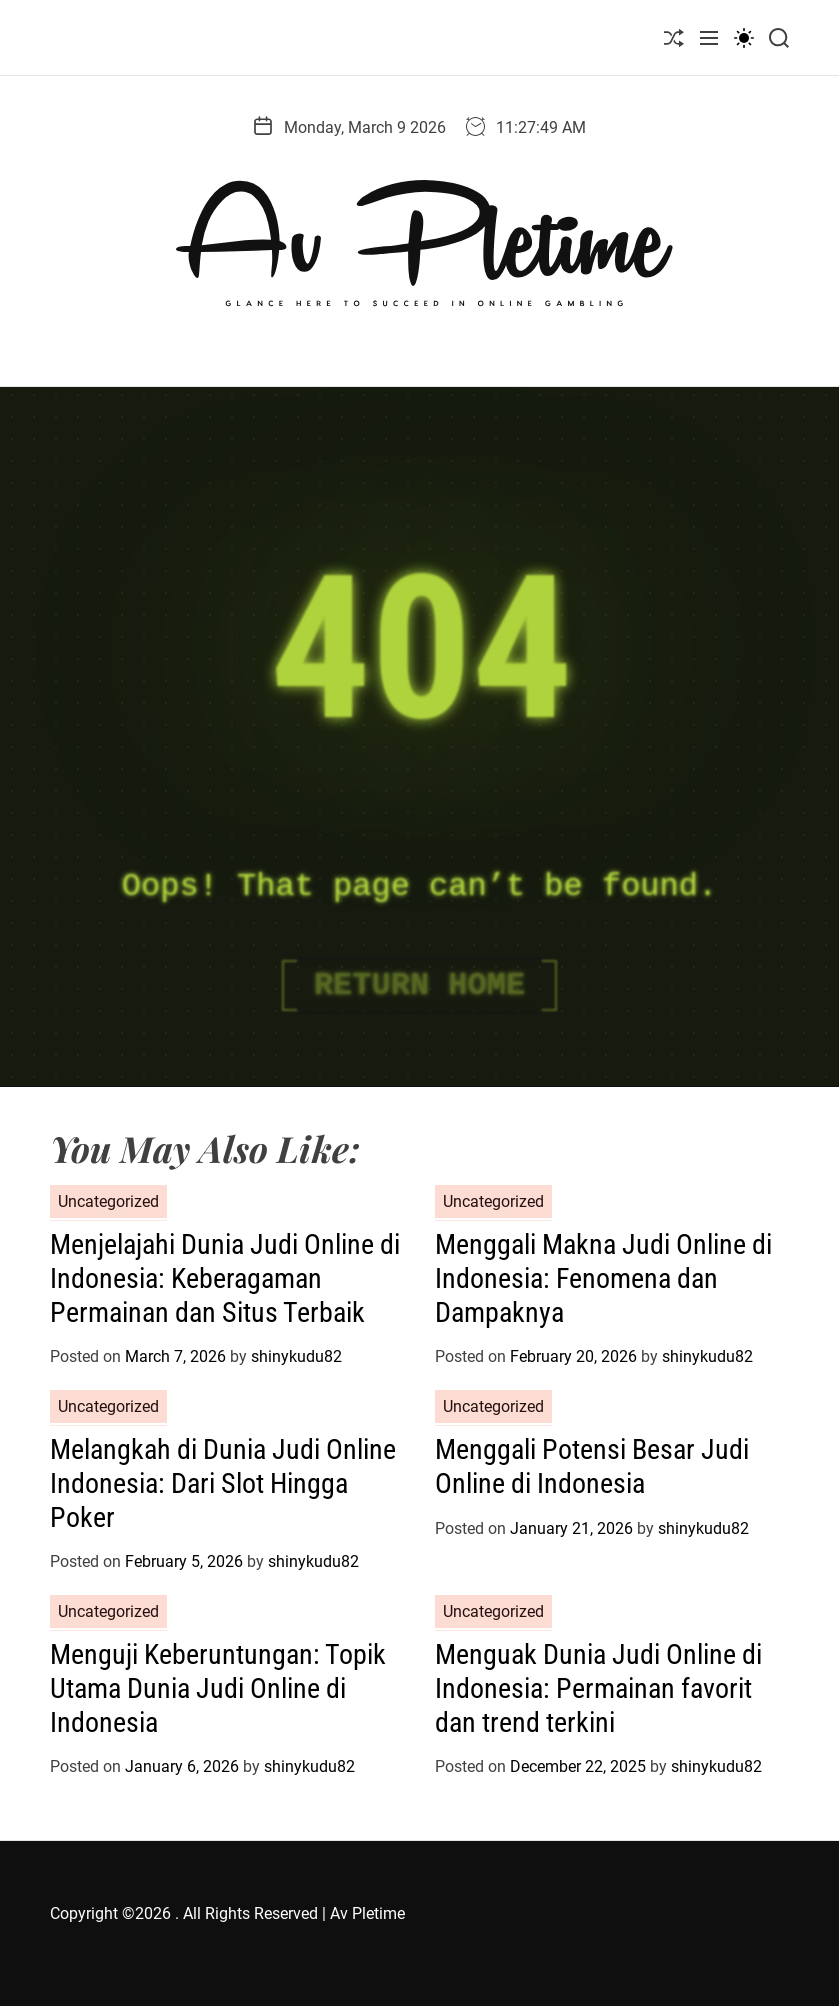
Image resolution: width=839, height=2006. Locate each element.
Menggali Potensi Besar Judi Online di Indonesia (592, 1466)
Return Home (419, 985)
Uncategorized (108, 1201)
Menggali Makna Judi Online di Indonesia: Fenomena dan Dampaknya (603, 1278)
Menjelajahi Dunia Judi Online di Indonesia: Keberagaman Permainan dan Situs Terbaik (225, 1278)
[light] (744, 37)
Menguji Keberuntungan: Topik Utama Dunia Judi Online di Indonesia (218, 1688)
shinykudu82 (296, 1356)
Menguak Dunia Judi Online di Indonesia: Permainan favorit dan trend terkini (598, 1688)
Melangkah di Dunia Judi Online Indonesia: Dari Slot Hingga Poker (223, 1483)
